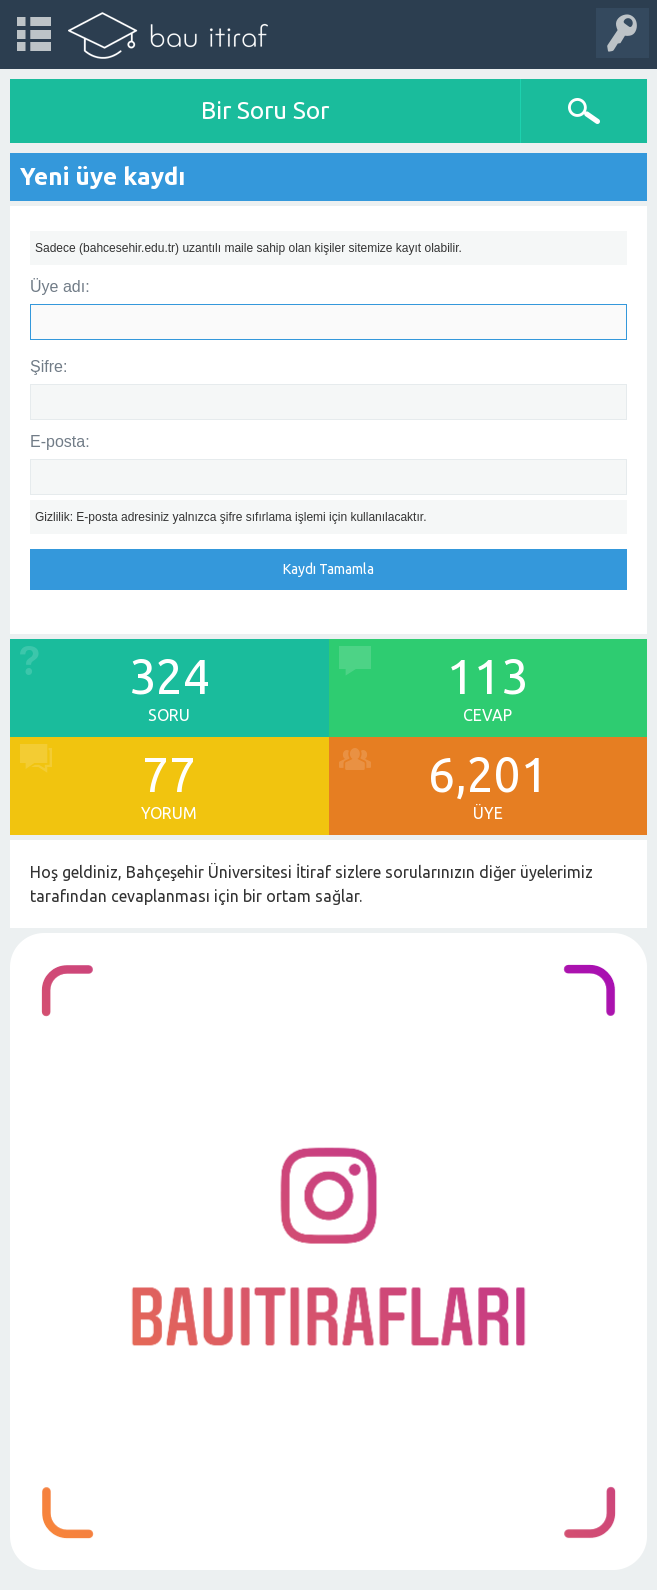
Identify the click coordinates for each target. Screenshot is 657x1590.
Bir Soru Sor (265, 110)
